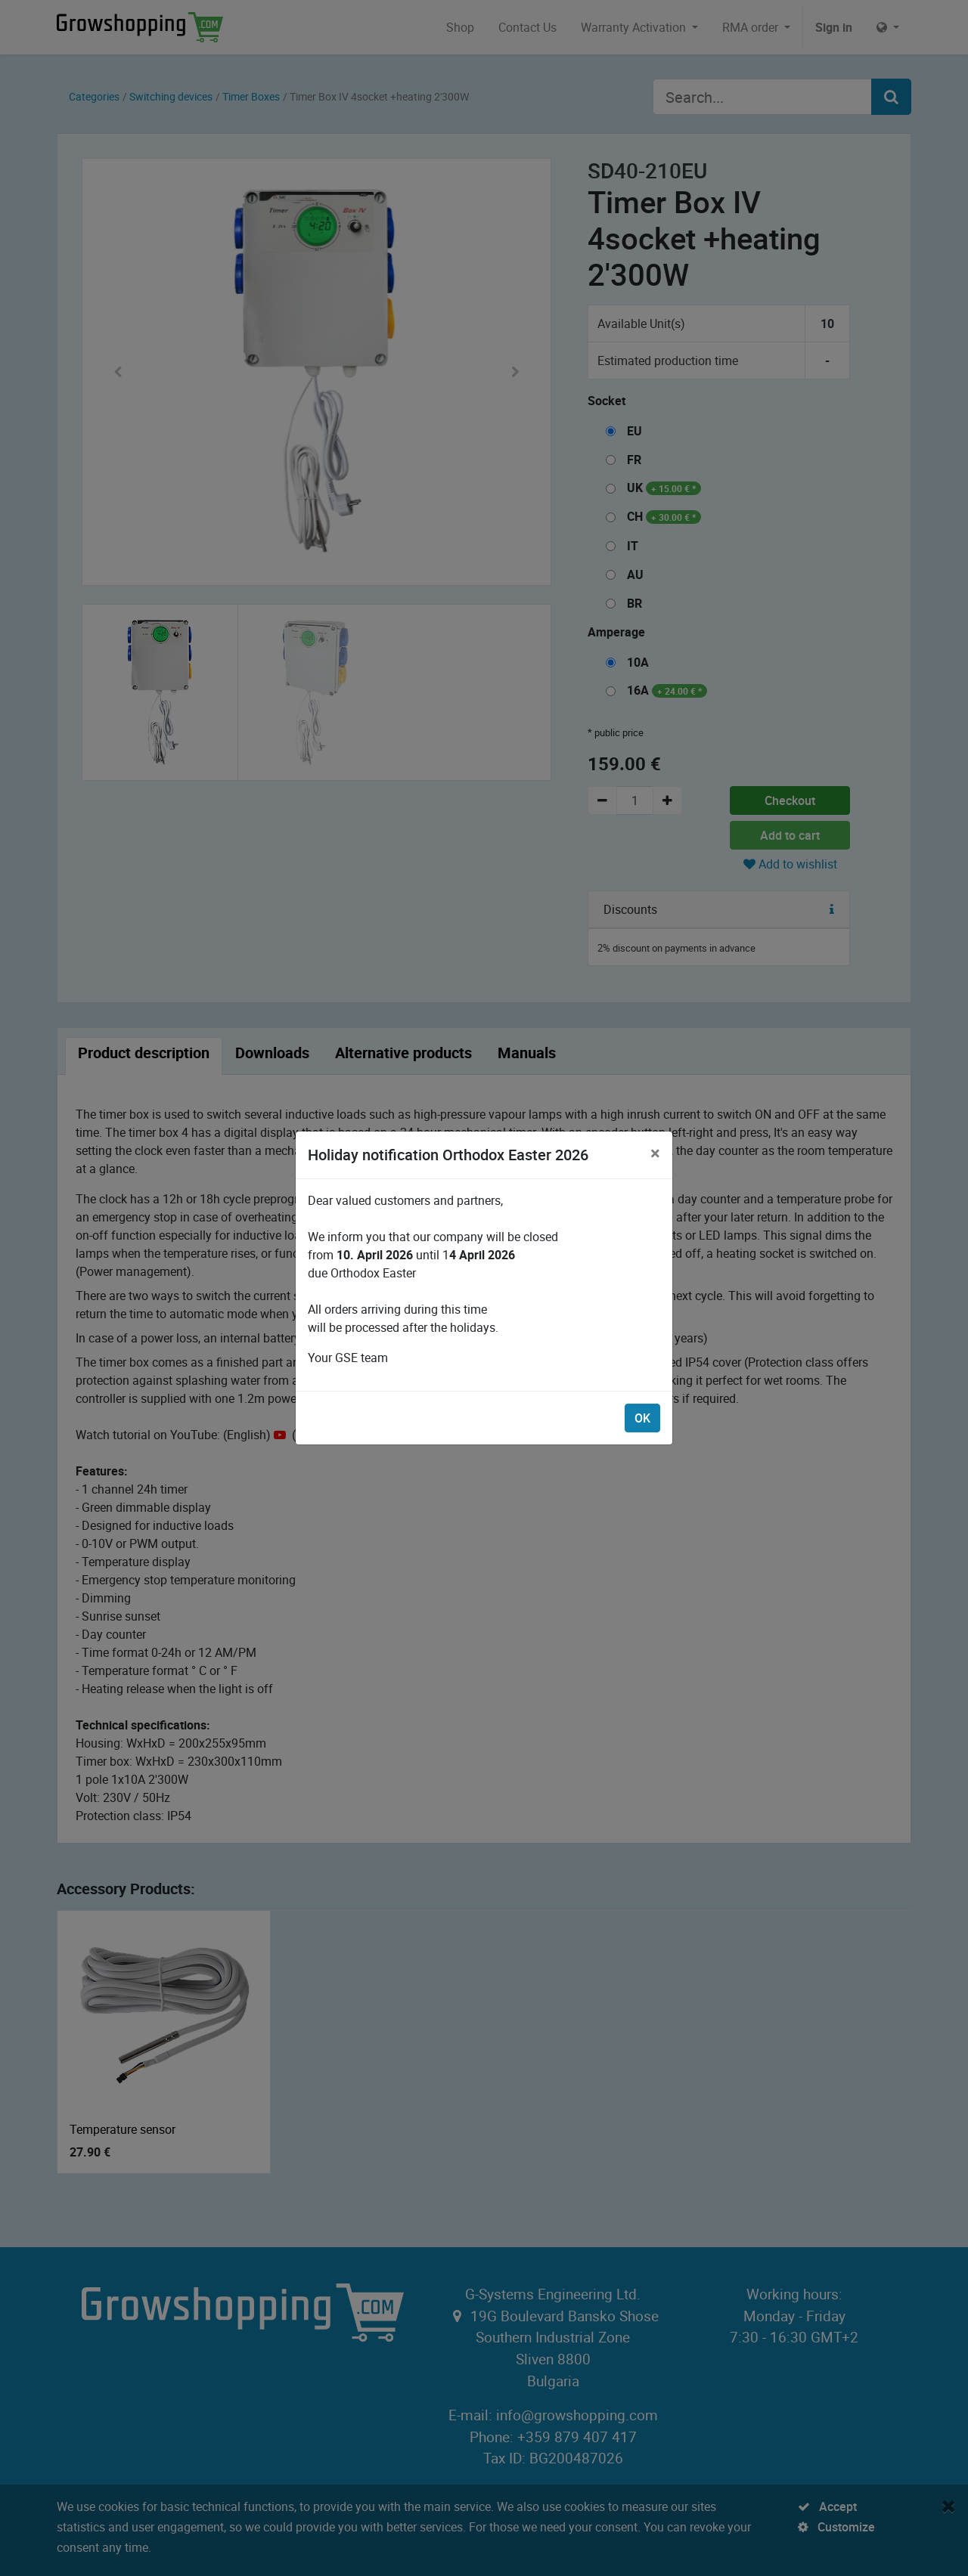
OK (642, 1418)
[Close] (655, 1153)
